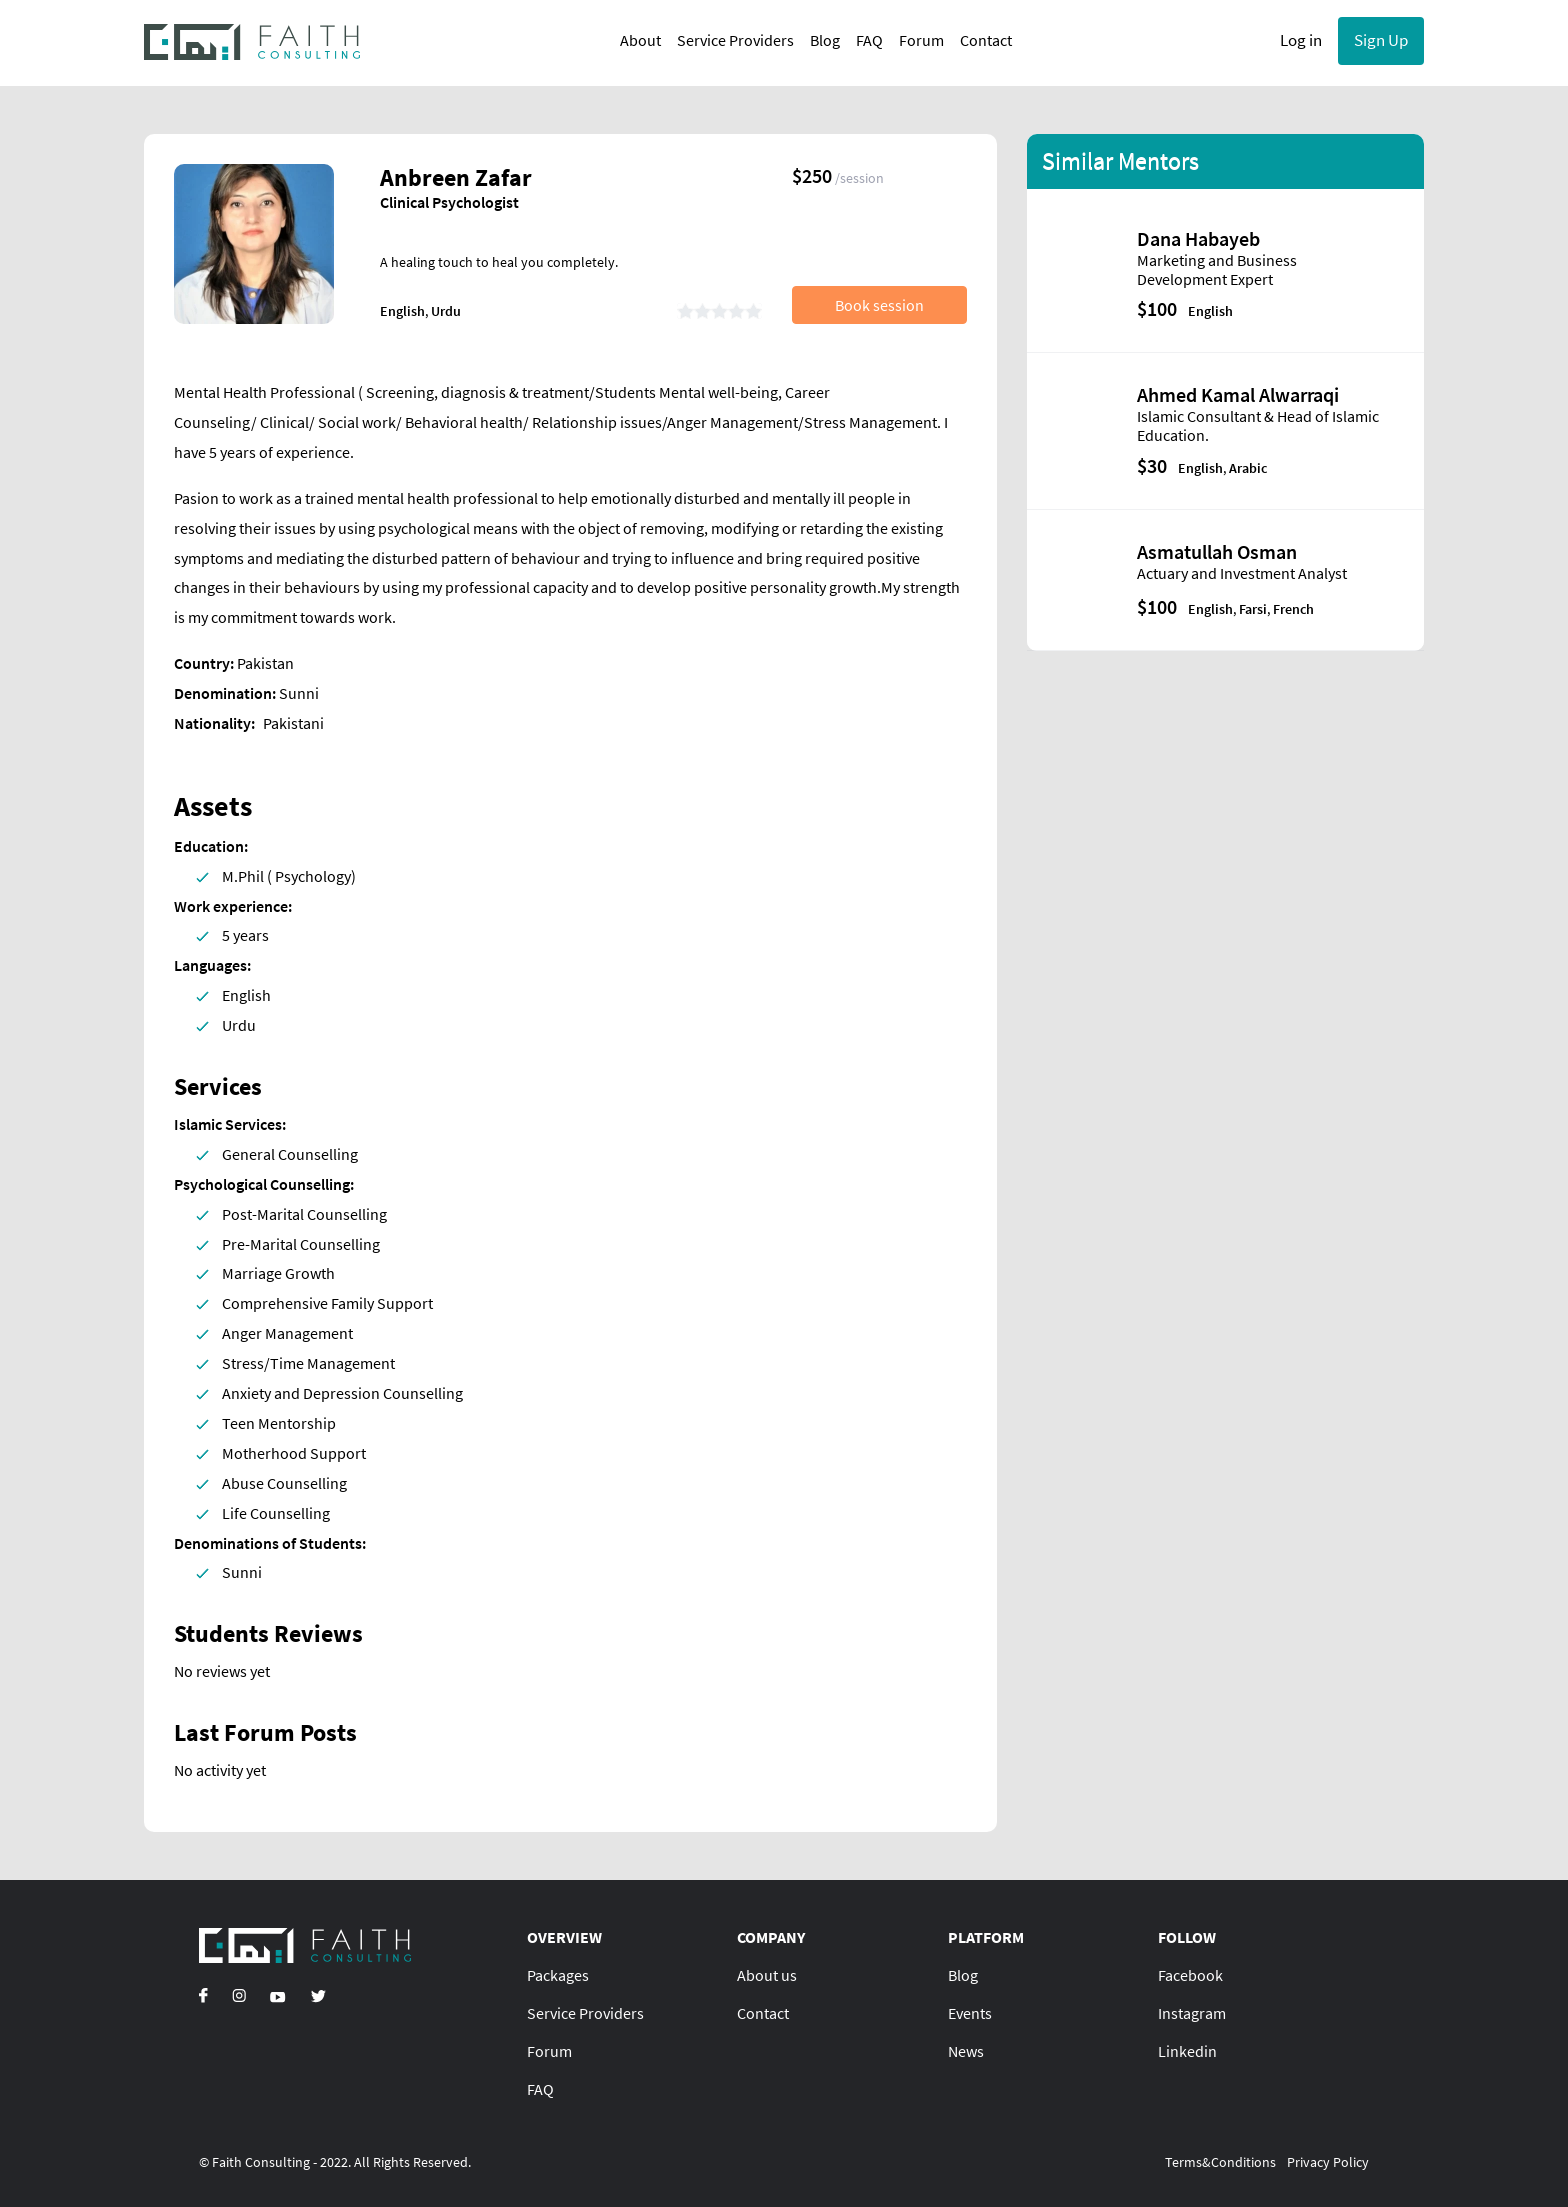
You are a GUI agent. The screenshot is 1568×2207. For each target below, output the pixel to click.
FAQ (869, 40)
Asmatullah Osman (1217, 551)
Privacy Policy (1328, 2162)
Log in (1301, 40)
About (640, 40)
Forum (921, 40)
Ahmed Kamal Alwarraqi (1238, 394)
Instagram (1192, 2013)
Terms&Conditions (1220, 2162)
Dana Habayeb (1198, 238)
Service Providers (735, 40)
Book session (879, 305)
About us (767, 1975)
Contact (986, 40)
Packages (558, 1975)
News (966, 2051)
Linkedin (1187, 2051)
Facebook (1190, 1975)
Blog (825, 40)
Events (970, 2013)
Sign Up (1381, 40)
